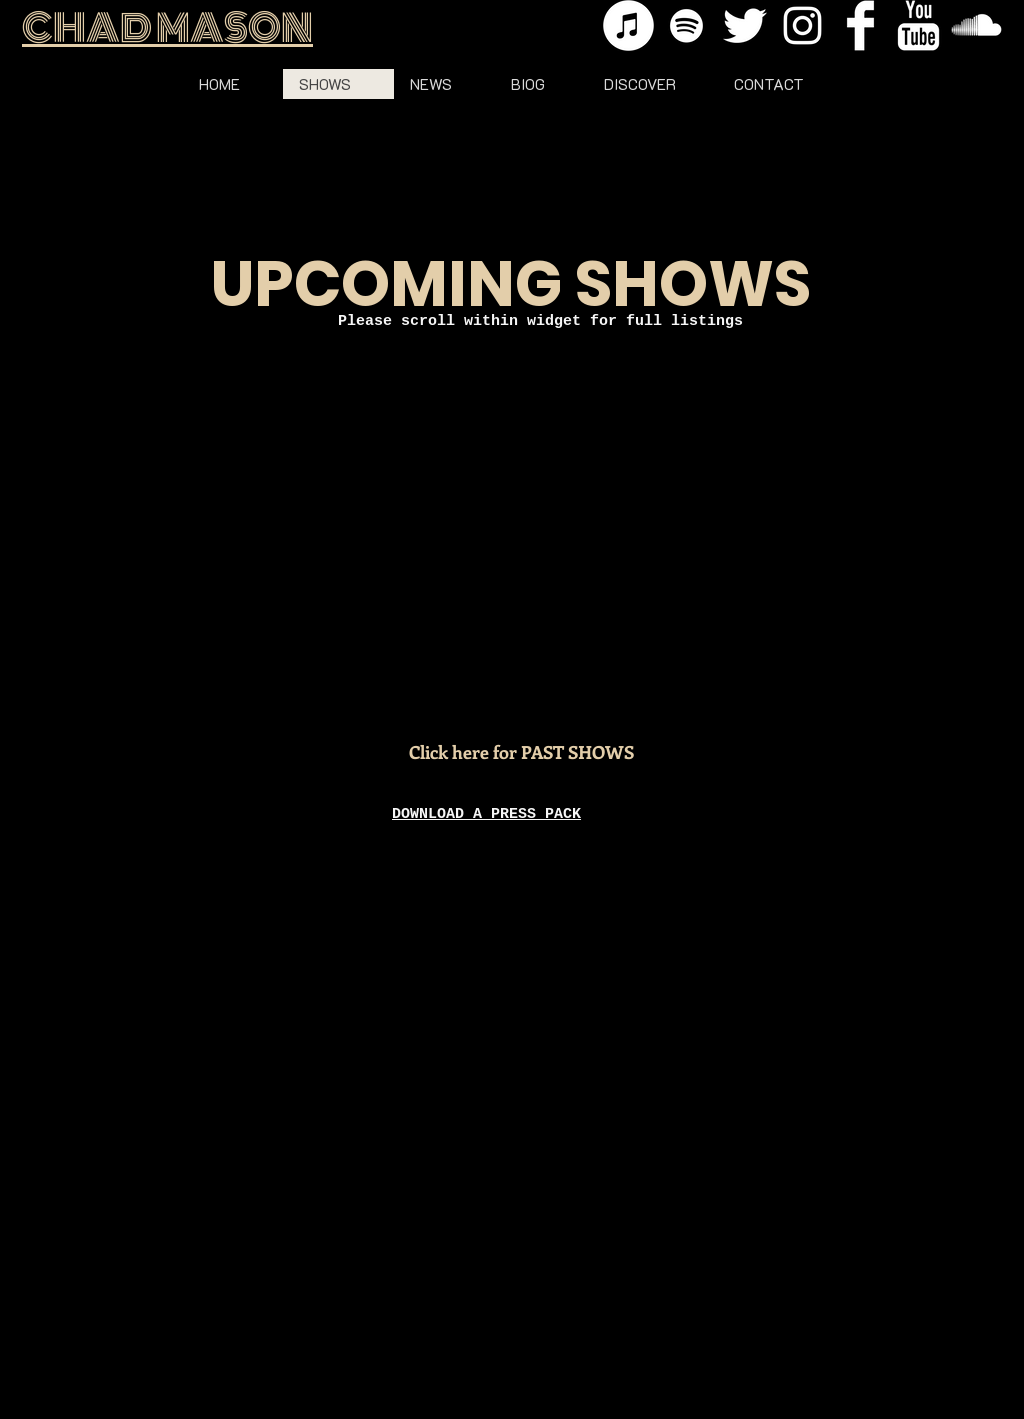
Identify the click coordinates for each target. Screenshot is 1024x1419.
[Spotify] (686, 25)
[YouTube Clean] (918, 25)
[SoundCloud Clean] (976, 25)
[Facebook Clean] (860, 25)
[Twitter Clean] (744, 25)
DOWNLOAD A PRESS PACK (486, 814)
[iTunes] (628, 25)
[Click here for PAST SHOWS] (521, 753)
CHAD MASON (167, 28)
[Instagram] (802, 25)
